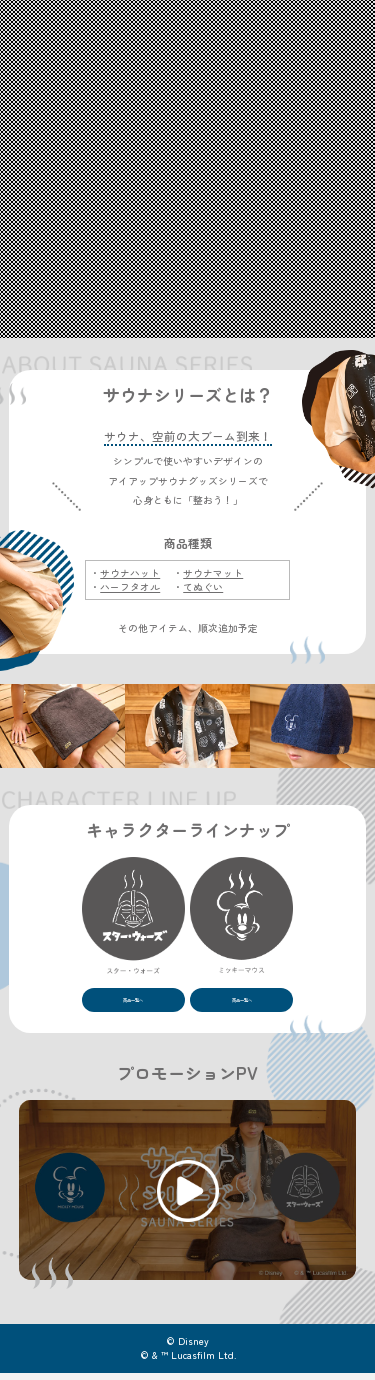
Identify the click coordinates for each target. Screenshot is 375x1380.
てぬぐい (203, 587)
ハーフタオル (130, 587)
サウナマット (213, 573)
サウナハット (130, 573)
